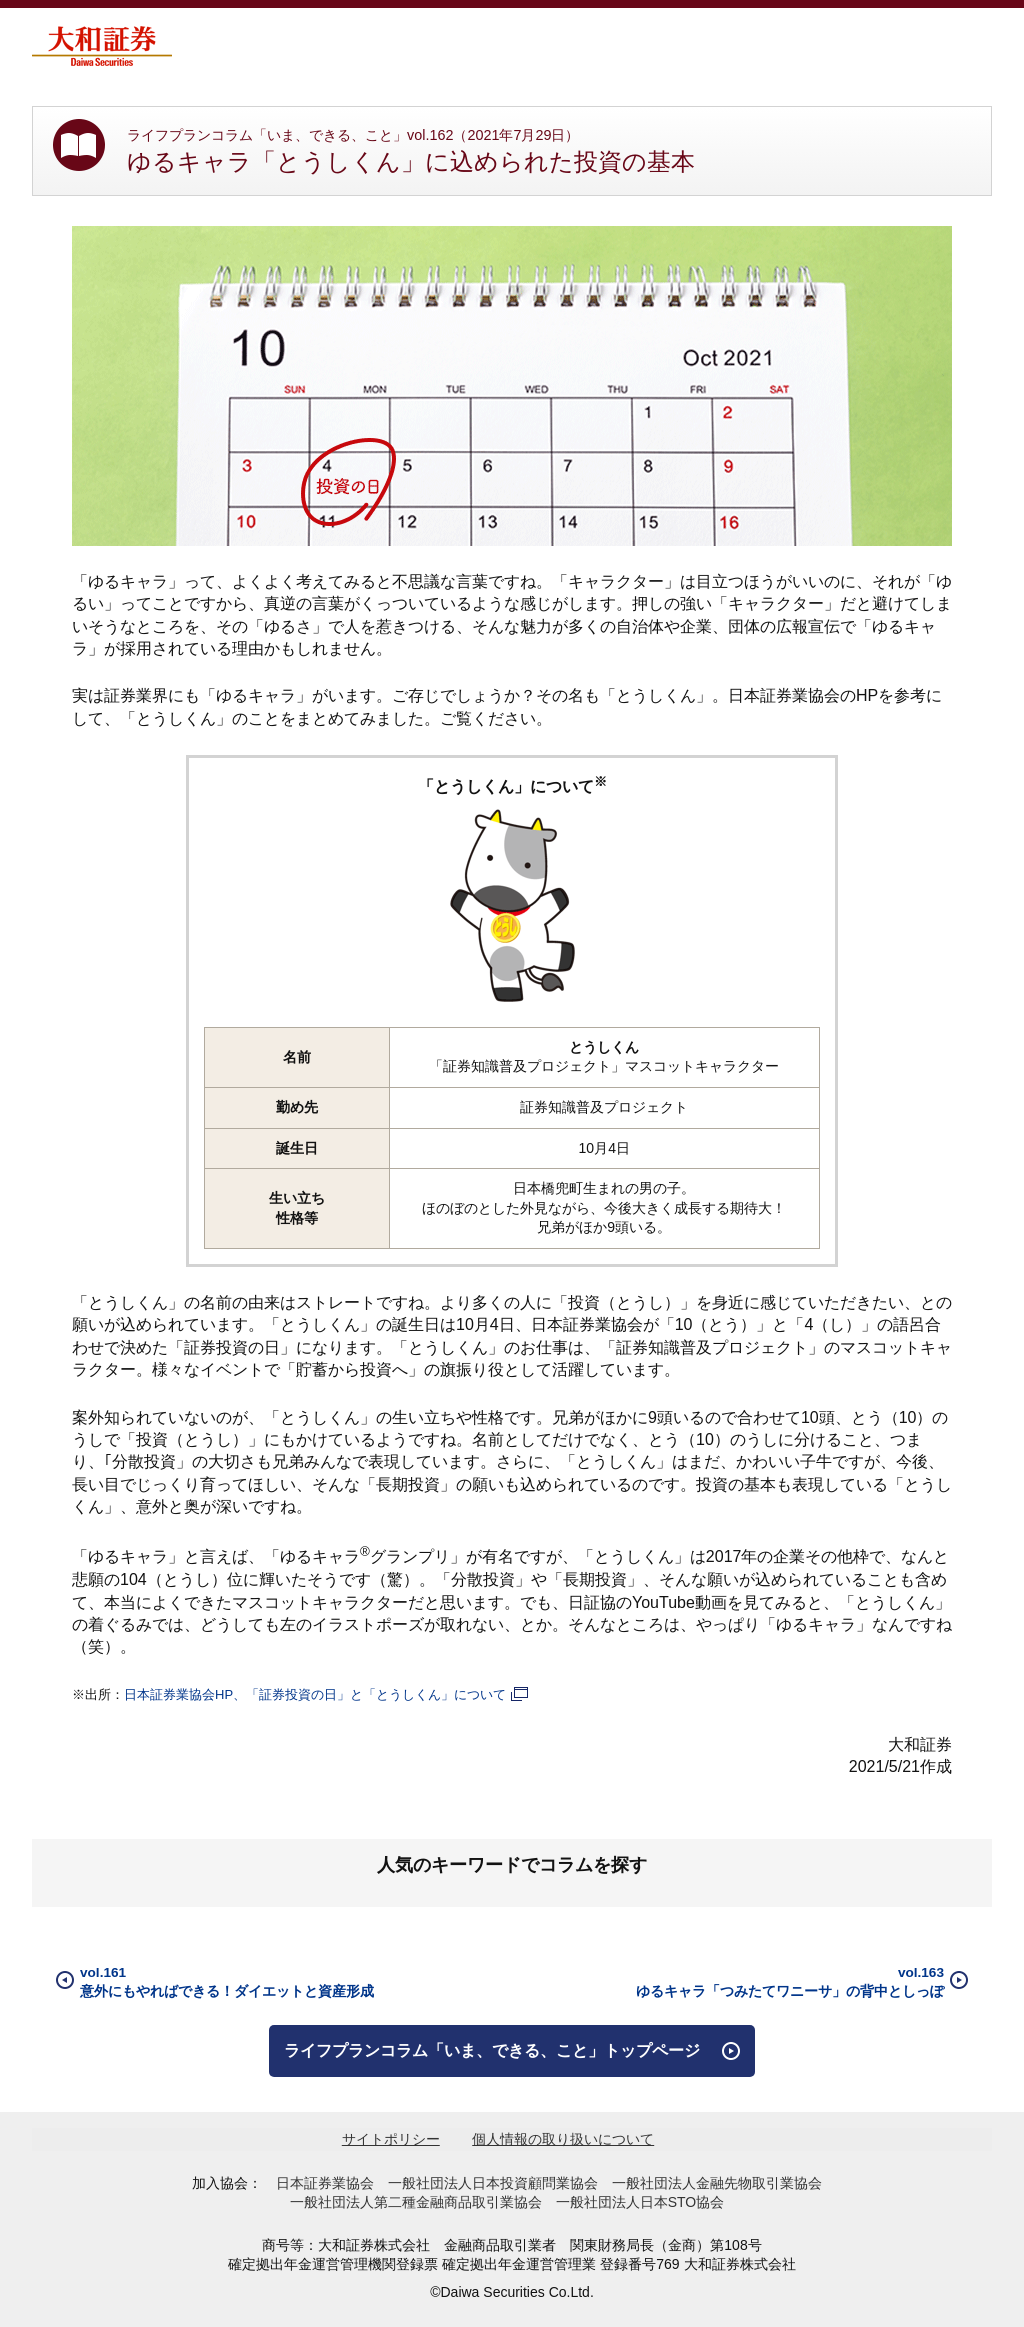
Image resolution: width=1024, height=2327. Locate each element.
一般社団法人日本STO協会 (640, 2202)
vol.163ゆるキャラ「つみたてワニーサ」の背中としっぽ (790, 1982)
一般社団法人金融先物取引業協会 (717, 2183)
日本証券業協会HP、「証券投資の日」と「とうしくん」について (327, 1694)
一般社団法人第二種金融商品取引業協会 (416, 2202)
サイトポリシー (391, 2139)
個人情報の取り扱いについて (563, 2139)
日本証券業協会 (325, 2183)
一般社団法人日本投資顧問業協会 (493, 2183)
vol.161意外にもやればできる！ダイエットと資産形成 (227, 1982)
